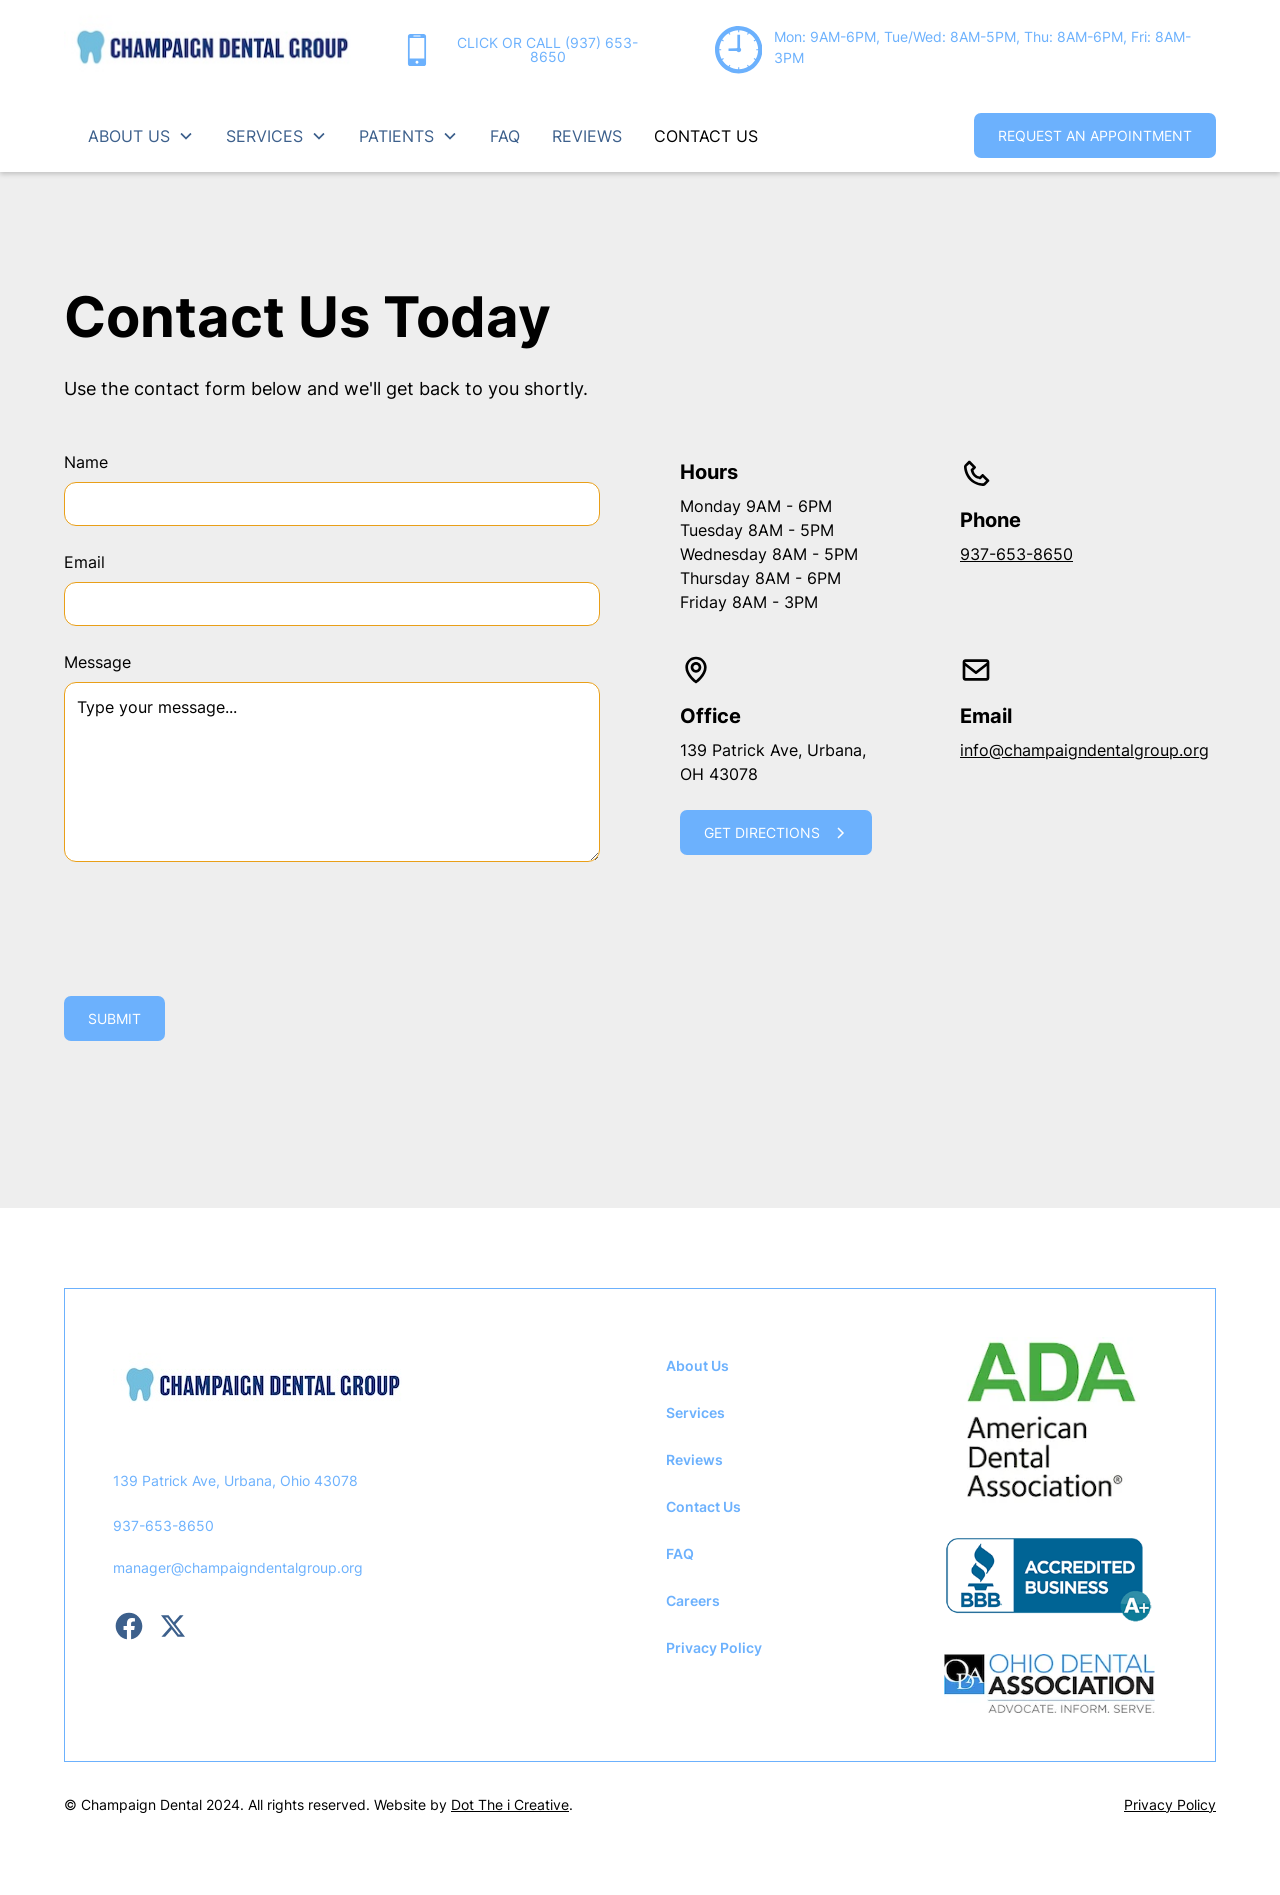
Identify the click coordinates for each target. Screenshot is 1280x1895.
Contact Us (703, 1506)
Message (97, 662)
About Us (697, 1365)
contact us (706, 136)
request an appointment (1095, 135)
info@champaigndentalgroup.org (1084, 750)
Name (86, 462)
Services (695, 1412)
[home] (212, 50)
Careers (693, 1600)
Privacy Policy (714, 1647)
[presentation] (216, 925)
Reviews (694, 1459)
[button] (141, 136)
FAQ (505, 136)
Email (84, 562)
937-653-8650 (1016, 554)
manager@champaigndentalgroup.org (238, 1567)
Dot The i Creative (510, 1804)
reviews (587, 136)
